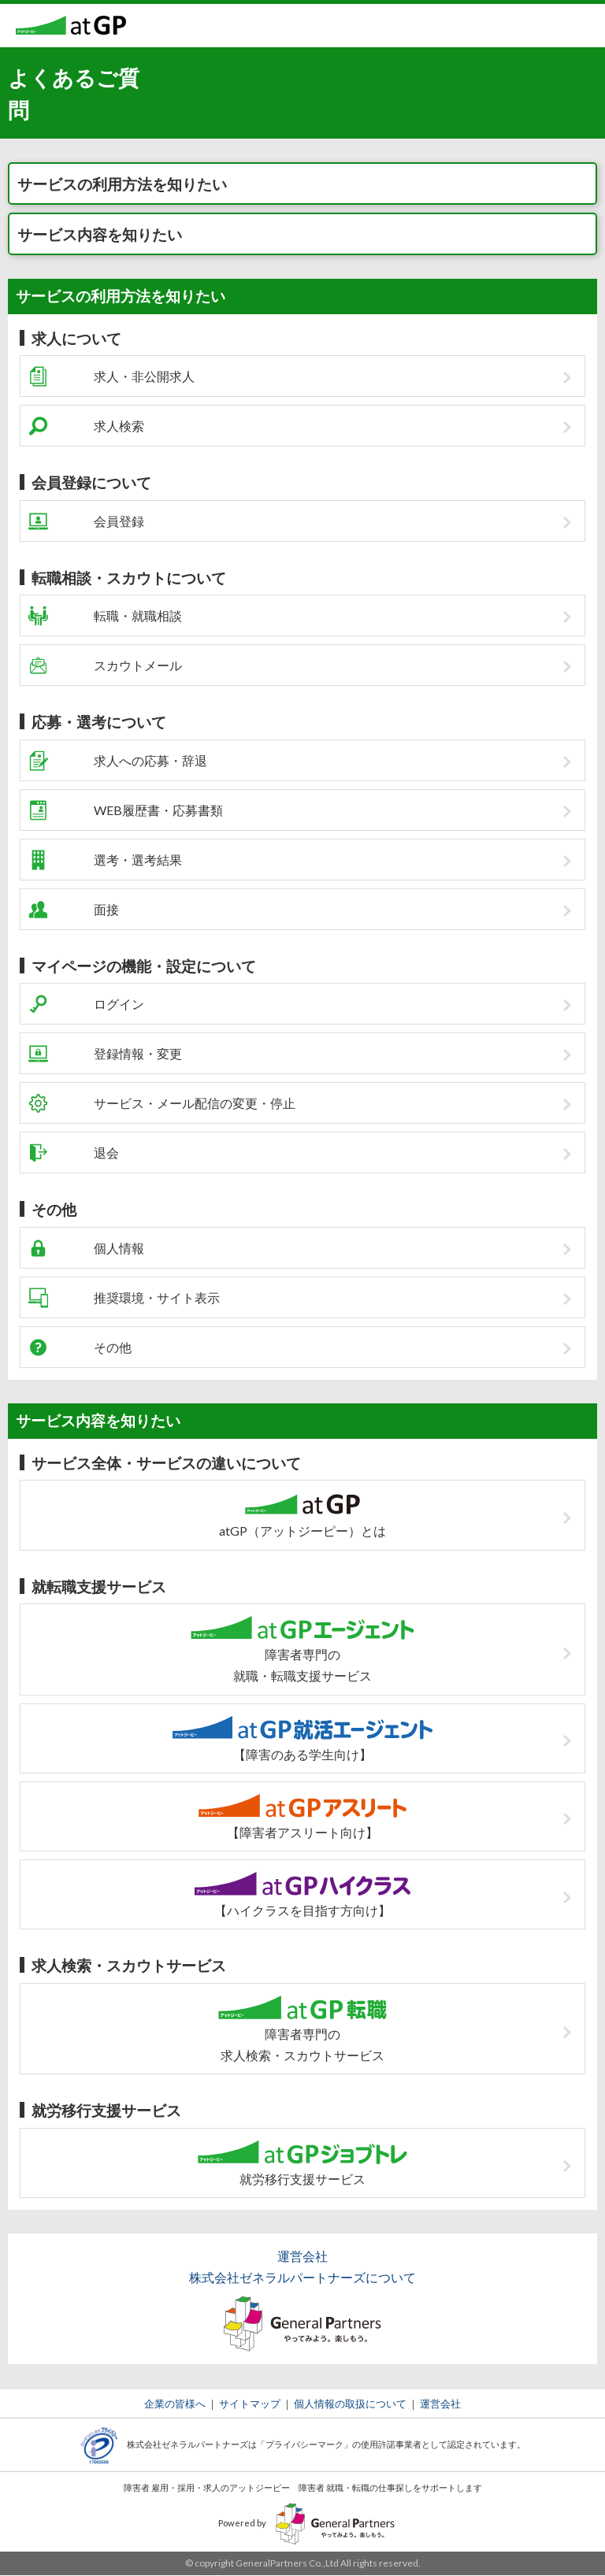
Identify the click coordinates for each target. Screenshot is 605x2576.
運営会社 (440, 2403)
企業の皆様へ (175, 2403)
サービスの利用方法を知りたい (122, 184)
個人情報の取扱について (350, 2403)
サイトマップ (249, 2403)
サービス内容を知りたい (99, 234)
